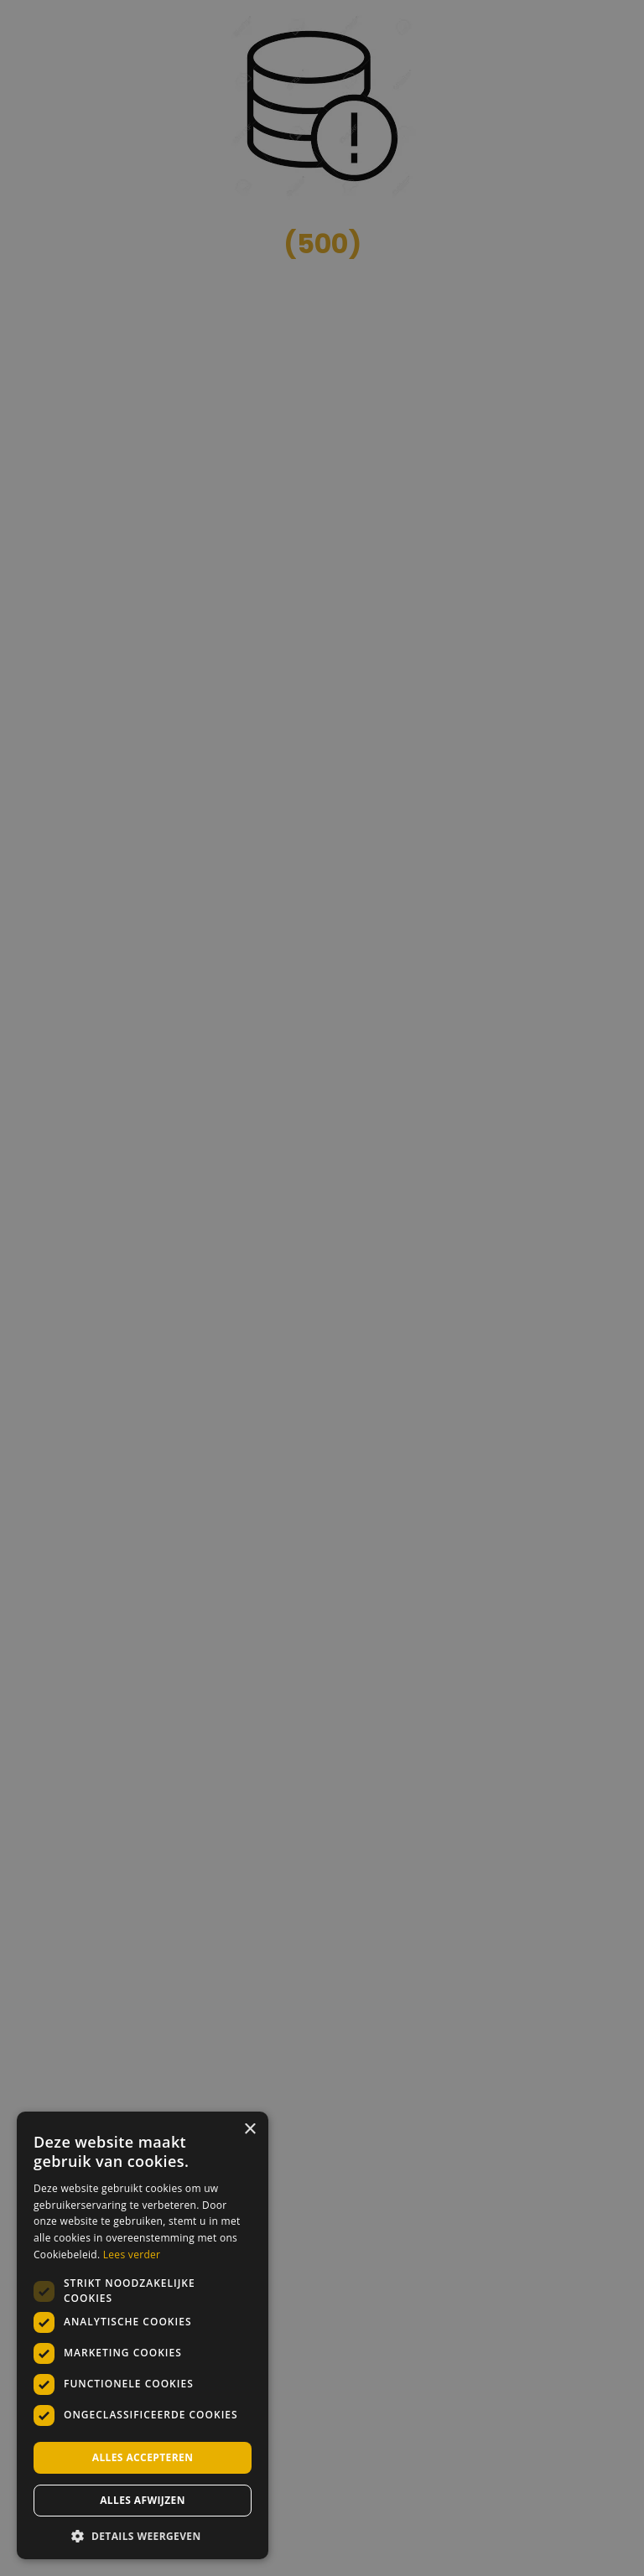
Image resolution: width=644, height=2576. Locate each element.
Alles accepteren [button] (143, 2457)
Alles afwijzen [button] (142, 2500)
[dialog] (322, 1288)
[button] (143, 2534)
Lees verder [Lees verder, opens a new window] (132, 2254)
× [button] (249, 2129)
